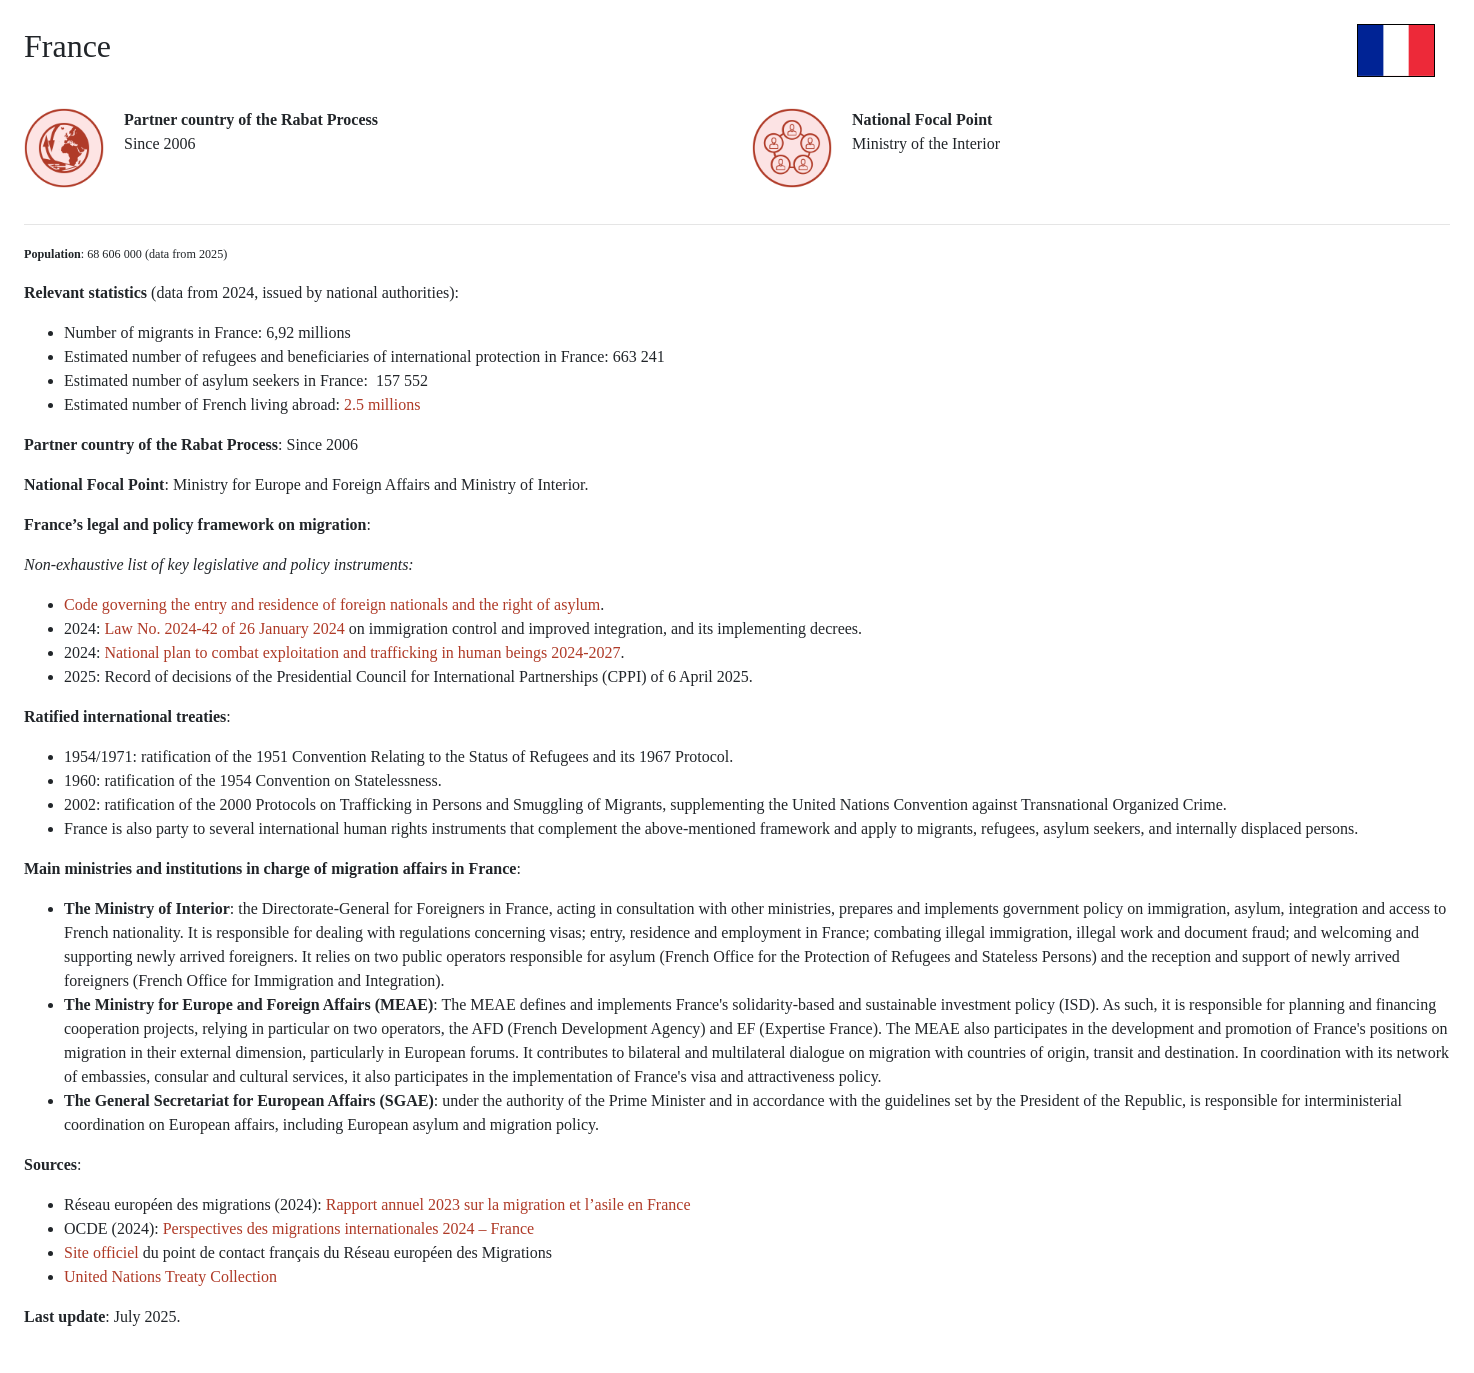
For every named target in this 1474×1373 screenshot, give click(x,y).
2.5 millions (384, 404)
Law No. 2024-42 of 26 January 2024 (224, 628)
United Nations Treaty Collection (170, 1276)
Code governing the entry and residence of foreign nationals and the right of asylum (332, 604)
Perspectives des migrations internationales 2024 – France (348, 1228)
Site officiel (101, 1252)
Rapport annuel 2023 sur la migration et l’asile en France (510, 1204)
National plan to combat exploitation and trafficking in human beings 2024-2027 (362, 652)
